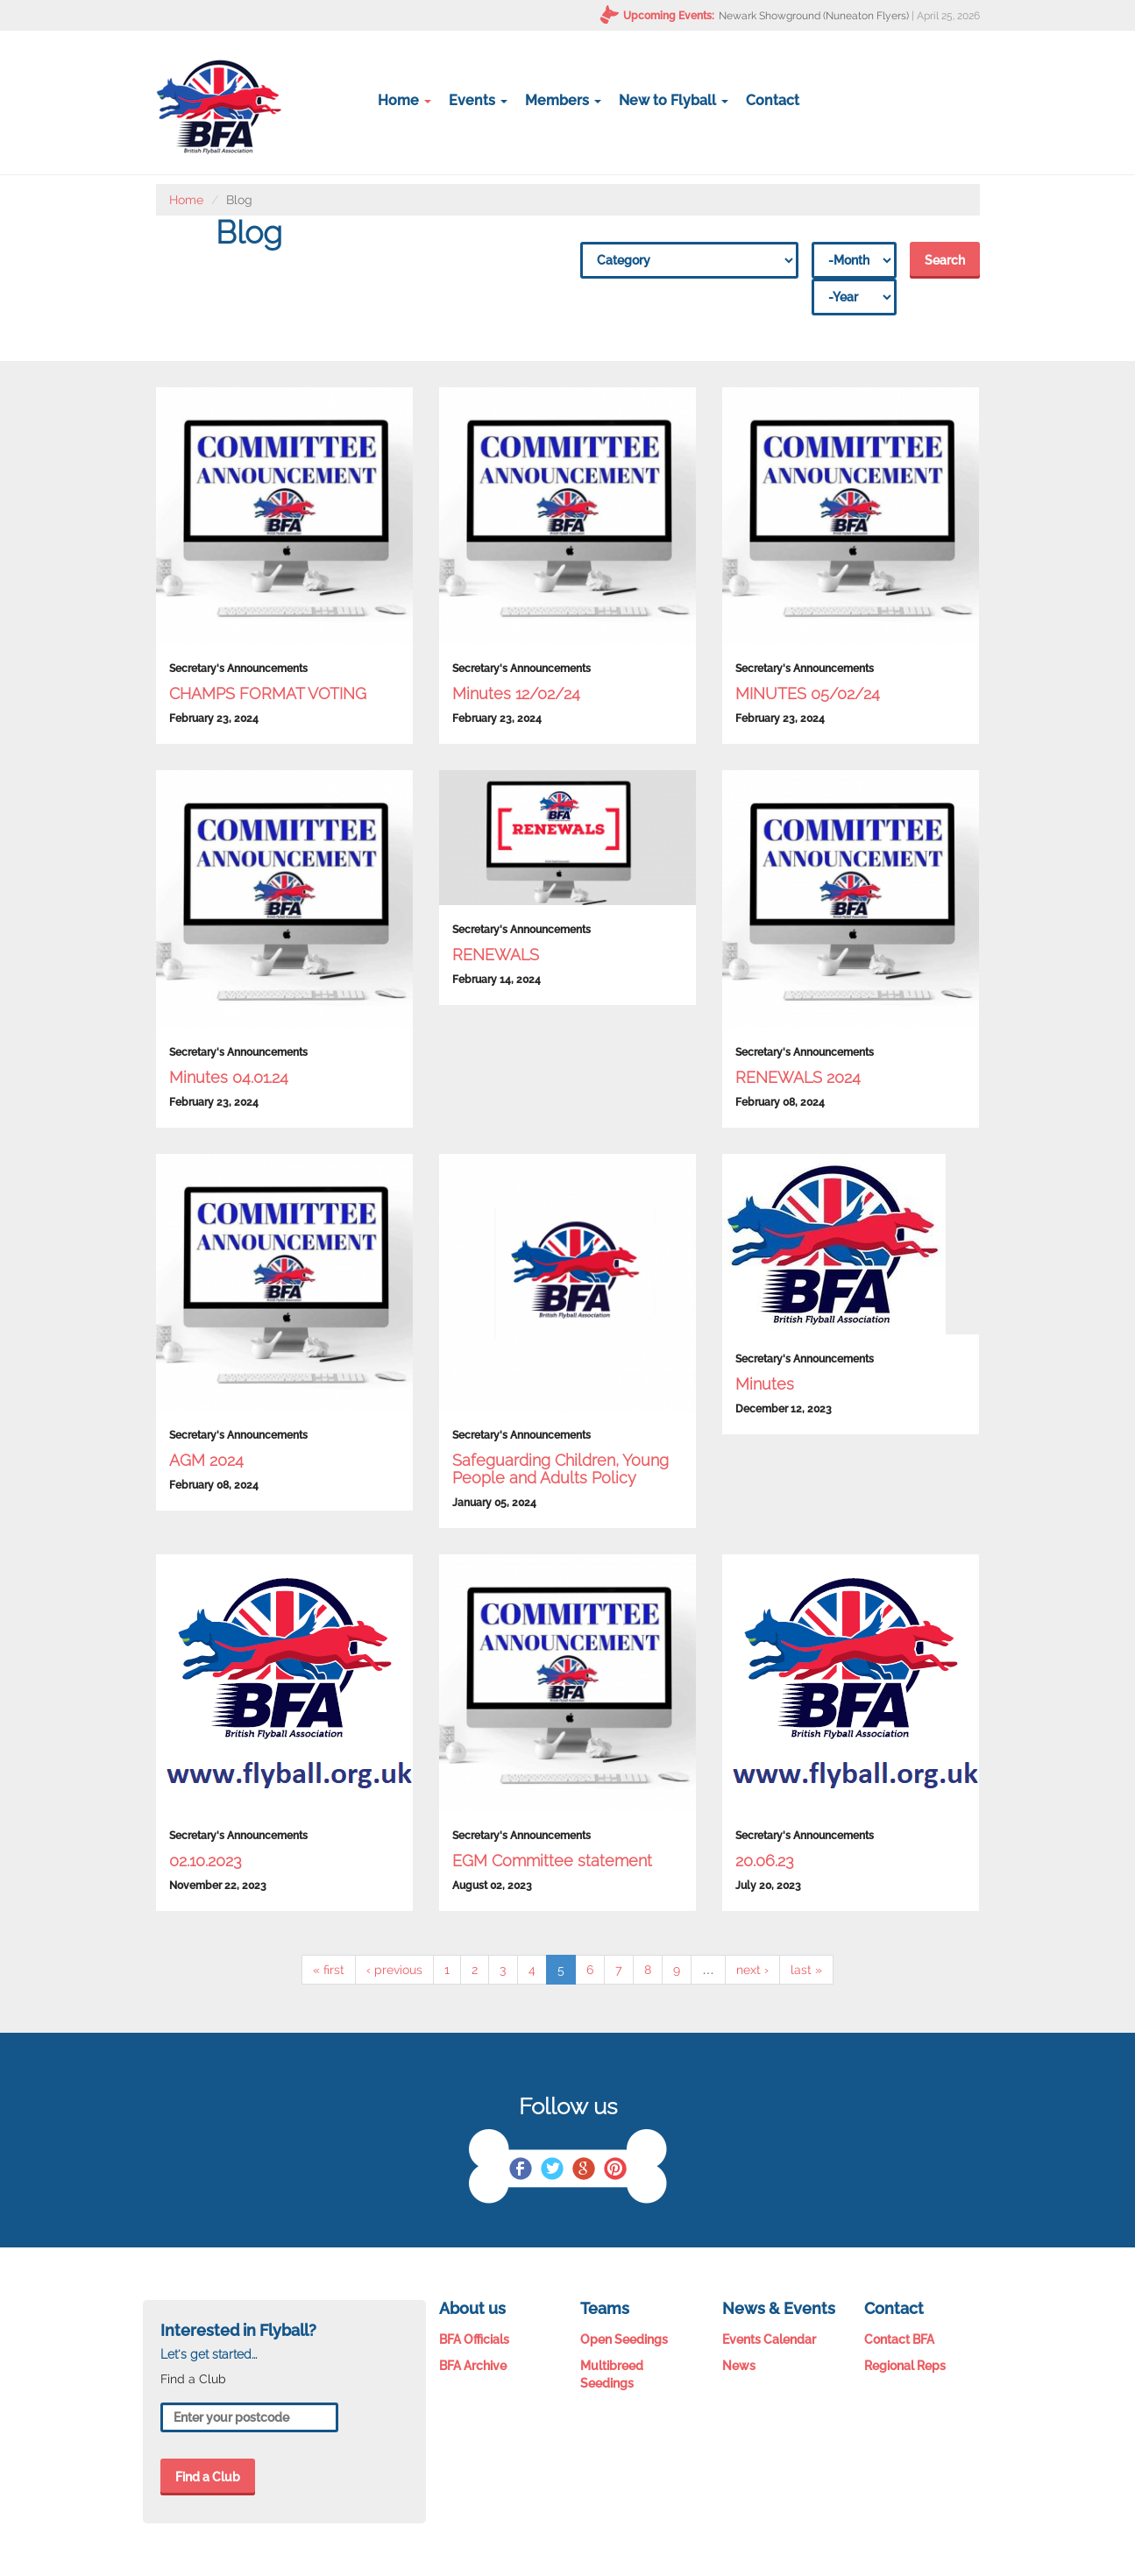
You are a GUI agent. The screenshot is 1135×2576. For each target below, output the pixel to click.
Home (404, 100)
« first (328, 1970)
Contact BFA (899, 2339)
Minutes (764, 1384)
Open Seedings (624, 2339)
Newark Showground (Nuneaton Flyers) (814, 16)
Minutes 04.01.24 (228, 1077)
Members (563, 100)
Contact (772, 100)
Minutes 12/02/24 (516, 693)
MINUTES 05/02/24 (807, 693)
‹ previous (394, 1970)
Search (945, 260)
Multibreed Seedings (611, 2374)
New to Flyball (673, 100)
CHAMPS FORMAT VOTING (267, 693)
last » (806, 1970)
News (738, 2366)
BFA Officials (474, 2339)
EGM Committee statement (552, 1860)
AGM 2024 (206, 1460)
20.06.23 (764, 1860)
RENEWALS (495, 954)
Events (478, 100)
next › (752, 1970)
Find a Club (207, 2477)
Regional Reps (905, 2366)
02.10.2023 (205, 1860)
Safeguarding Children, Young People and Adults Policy (560, 1469)
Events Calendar (769, 2339)
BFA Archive (473, 2366)
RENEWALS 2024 (798, 1077)
